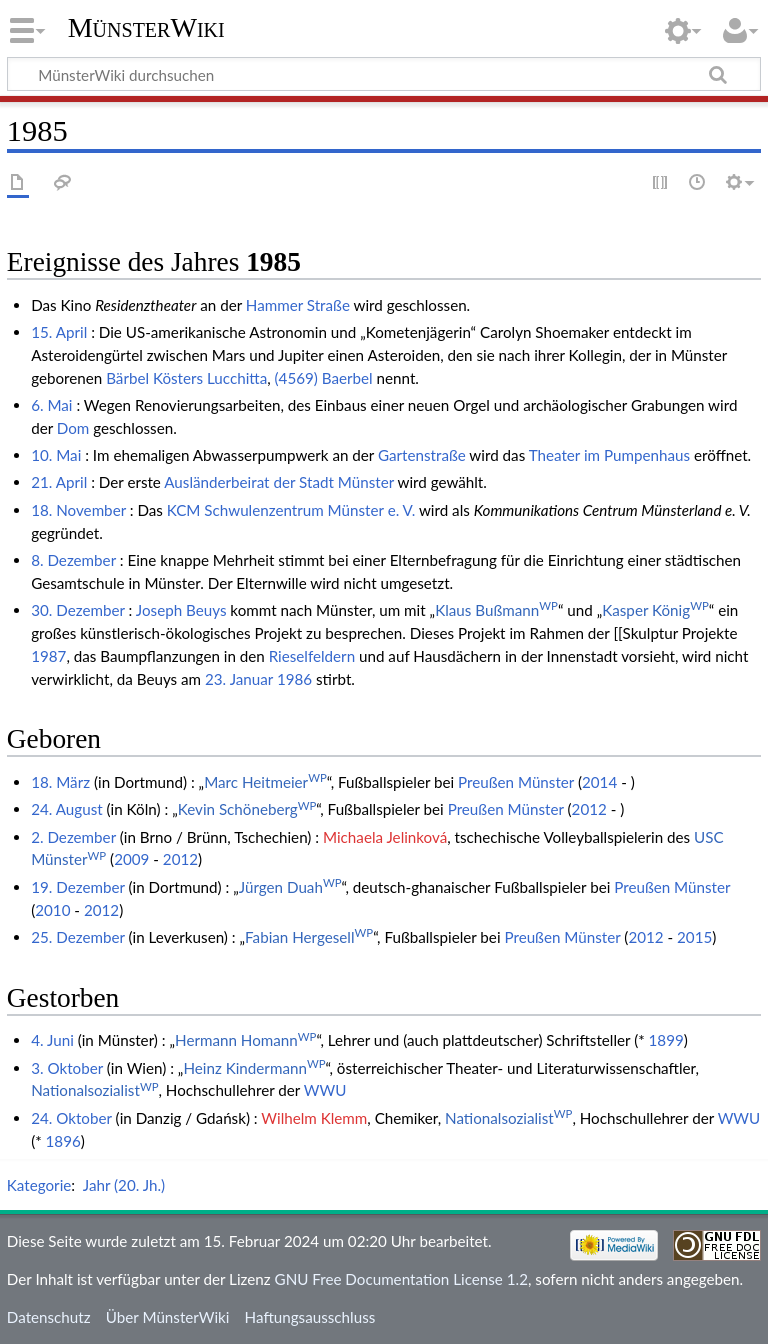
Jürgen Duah (290, 887)
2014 (599, 782)
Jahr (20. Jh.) (124, 1185)
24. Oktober (71, 1118)
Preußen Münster (516, 782)
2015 (694, 937)
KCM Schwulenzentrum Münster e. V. (291, 510)
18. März (60, 782)
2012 (589, 809)
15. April (59, 332)
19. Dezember (78, 887)
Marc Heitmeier (265, 782)
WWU (325, 1090)
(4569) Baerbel (324, 378)
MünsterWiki (146, 27)
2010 (52, 910)
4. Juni (52, 1040)
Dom (73, 428)
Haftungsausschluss (310, 1317)
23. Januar (239, 679)
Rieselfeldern (312, 656)
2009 (131, 859)
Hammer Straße (298, 305)
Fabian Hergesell (309, 937)
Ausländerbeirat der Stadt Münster (279, 482)
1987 (48, 656)
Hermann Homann (245, 1040)
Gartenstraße (422, 455)
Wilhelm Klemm (314, 1118)
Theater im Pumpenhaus (609, 455)
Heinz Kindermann (254, 1068)
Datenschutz (49, 1317)
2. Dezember (73, 837)
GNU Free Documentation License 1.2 (401, 1279)
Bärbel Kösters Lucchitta (186, 378)
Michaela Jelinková (385, 837)
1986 (294, 679)
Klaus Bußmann (496, 610)
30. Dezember (78, 610)
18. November (78, 510)
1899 (666, 1040)
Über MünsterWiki (168, 1317)
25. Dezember (78, 937)
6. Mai (51, 405)
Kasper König (655, 610)
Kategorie (39, 1185)
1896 (63, 1141)
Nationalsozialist (94, 1090)
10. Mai (56, 455)
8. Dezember (73, 560)
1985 (273, 262)
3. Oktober (67, 1068)
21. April (59, 482)
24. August (67, 809)
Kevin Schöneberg (247, 809)
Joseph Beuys (181, 610)
